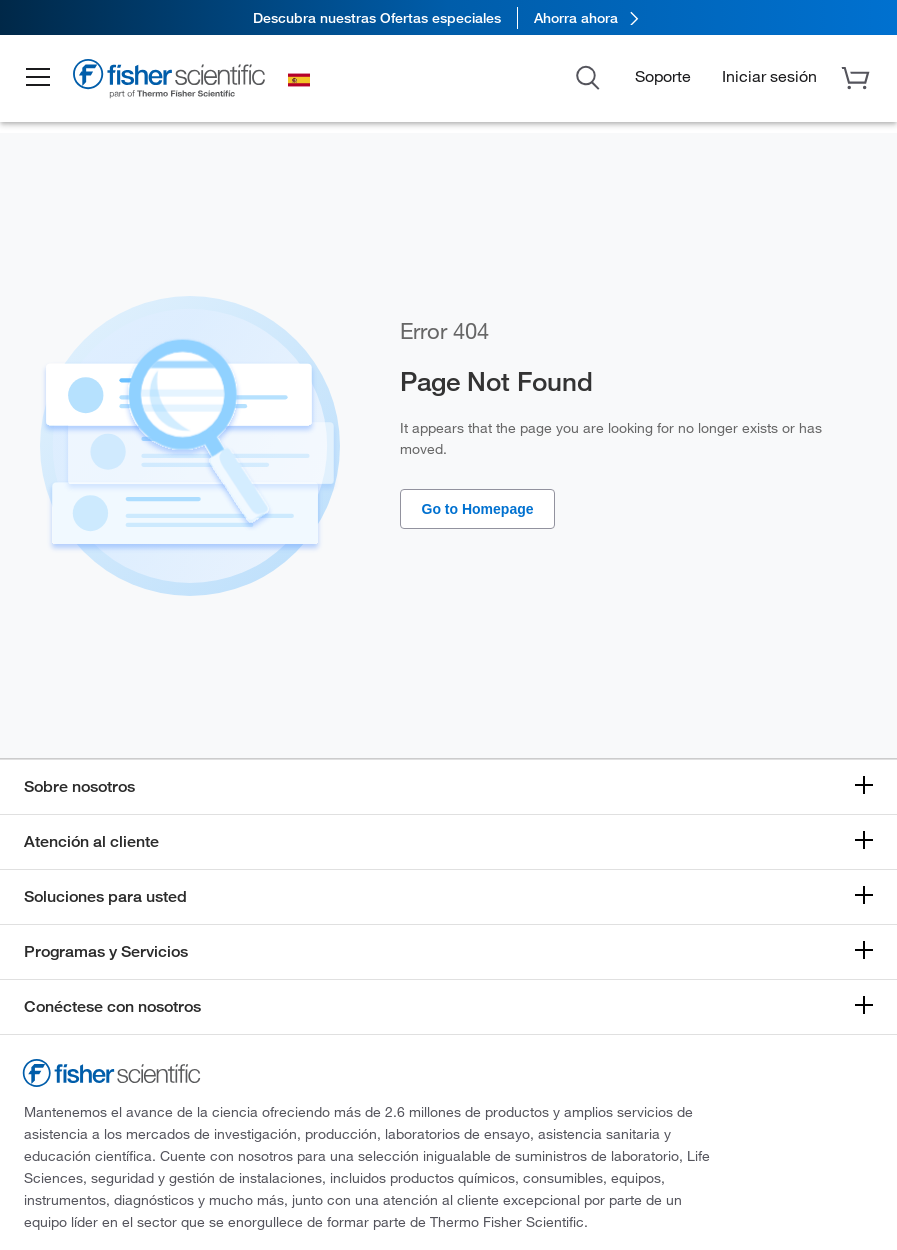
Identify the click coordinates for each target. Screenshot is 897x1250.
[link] (448, 17)
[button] (42, 78)
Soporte (663, 75)
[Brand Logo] (175, 82)
